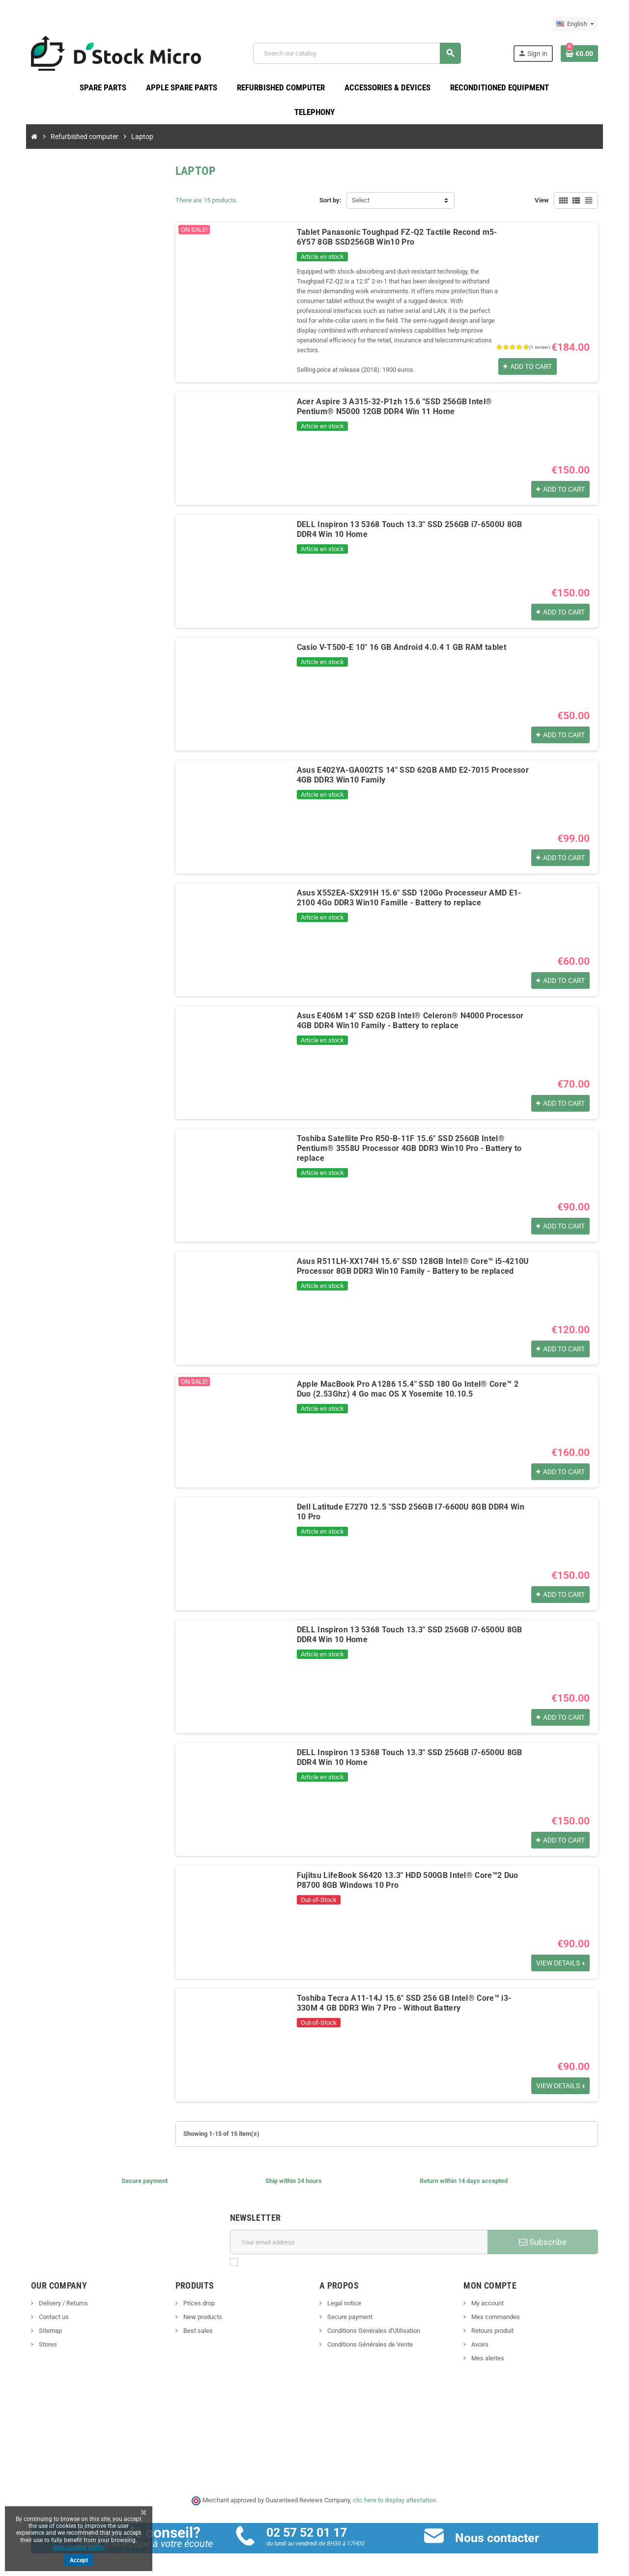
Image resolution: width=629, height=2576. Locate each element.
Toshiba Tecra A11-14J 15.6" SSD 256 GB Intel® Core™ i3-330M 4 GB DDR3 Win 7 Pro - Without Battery (415, 1994)
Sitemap (43, 2321)
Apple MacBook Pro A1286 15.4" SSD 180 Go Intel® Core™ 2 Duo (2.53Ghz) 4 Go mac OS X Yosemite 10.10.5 (413, 1380)
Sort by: (330, 201)
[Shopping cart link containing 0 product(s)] (585, 53)
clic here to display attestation (394, 2491)
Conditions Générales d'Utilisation (373, 2321)
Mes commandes (498, 2308)
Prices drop (194, 2294)
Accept (79, 2560)
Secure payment (349, 2308)
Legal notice (343, 2294)
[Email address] (359, 2233)
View (548, 201)
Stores (41, 2335)
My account (490, 2294)
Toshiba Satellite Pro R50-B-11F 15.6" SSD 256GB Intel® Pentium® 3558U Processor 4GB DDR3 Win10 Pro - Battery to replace (406, 1139)
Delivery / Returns (56, 2294)
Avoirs (482, 2335)
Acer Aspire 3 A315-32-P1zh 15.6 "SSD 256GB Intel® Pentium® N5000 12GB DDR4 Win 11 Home (411, 397)
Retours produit (495, 2321)
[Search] (358, 53)
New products (198, 2308)
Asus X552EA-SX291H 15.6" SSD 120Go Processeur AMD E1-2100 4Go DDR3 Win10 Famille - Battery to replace (415, 888)
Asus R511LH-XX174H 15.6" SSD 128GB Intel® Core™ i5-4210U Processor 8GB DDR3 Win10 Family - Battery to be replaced (410, 1257)
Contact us (46, 2308)
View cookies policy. (79, 2547)
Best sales (193, 2321)
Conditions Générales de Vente (369, 2335)
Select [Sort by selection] (361, 201)
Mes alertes (490, 2349)
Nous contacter (499, 2528)
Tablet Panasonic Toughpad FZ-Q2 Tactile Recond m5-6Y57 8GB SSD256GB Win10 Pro (394, 238)
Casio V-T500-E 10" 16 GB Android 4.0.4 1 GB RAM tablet (398, 638)
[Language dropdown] (581, 24)
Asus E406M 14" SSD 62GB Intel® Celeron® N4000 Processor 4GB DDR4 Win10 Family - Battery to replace (407, 1011)
